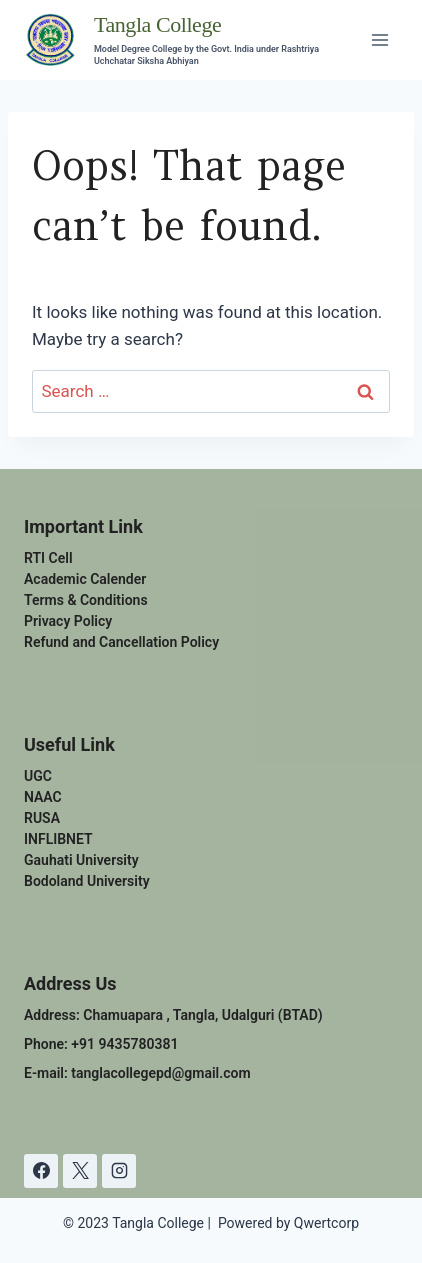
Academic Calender (85, 579)
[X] (80, 1171)
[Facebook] (41, 1171)
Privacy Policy (68, 621)
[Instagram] (119, 1171)
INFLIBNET (58, 839)
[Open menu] (379, 39)
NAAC (43, 797)
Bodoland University (87, 881)
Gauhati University (81, 860)
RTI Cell (48, 558)
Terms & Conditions (86, 600)
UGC (38, 776)
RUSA (42, 818)
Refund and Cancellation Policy (121, 642)
